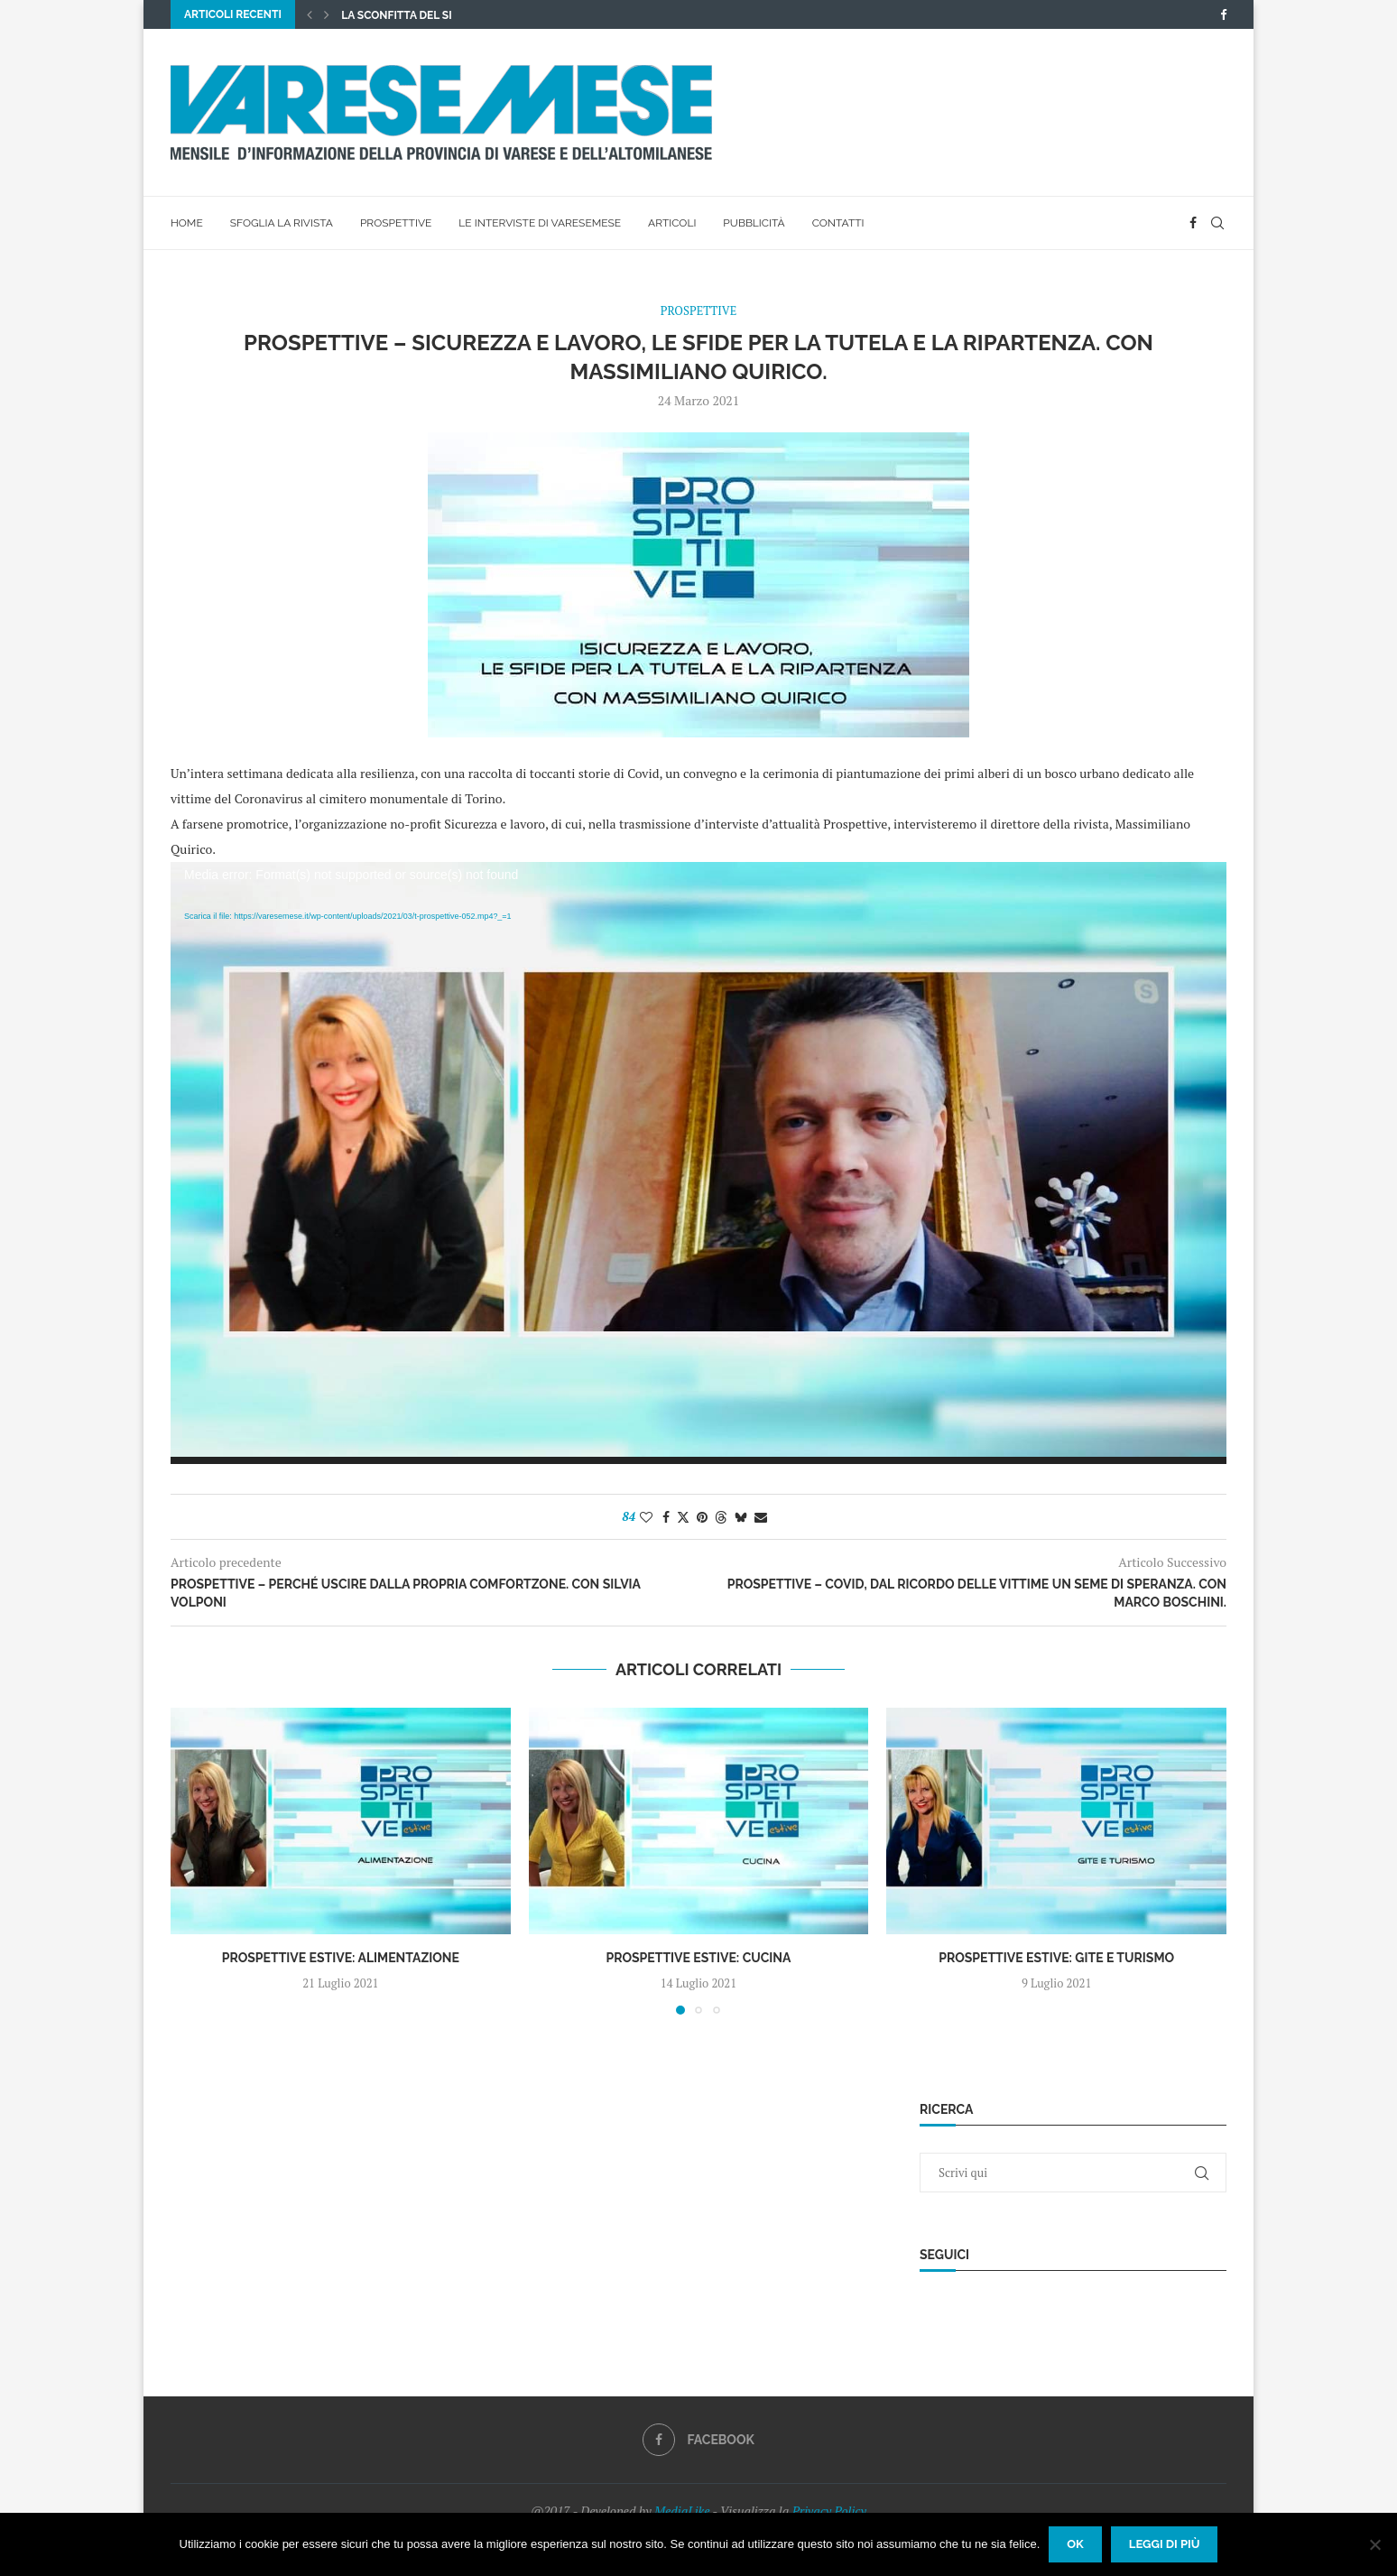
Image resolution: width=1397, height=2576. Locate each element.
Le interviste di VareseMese (539, 223)
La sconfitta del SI (396, 15)
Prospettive (395, 223)
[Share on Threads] (721, 1516)
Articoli (672, 223)
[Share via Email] (760, 1516)
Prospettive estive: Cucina (698, 1958)
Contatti (838, 223)
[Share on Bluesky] (741, 1516)
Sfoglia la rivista (281, 223)
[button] (309, 14)
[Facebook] (1223, 14)
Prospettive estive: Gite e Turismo (1056, 1958)
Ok (1075, 2544)
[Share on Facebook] (666, 1516)
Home (187, 223)
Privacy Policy (829, 2510)
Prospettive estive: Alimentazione (340, 1958)
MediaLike (682, 2510)
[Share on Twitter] (683, 1516)
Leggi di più (1164, 2544)
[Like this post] (646, 1516)
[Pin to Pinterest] (702, 1516)
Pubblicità (753, 223)
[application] (698, 1163)
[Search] (1217, 223)
